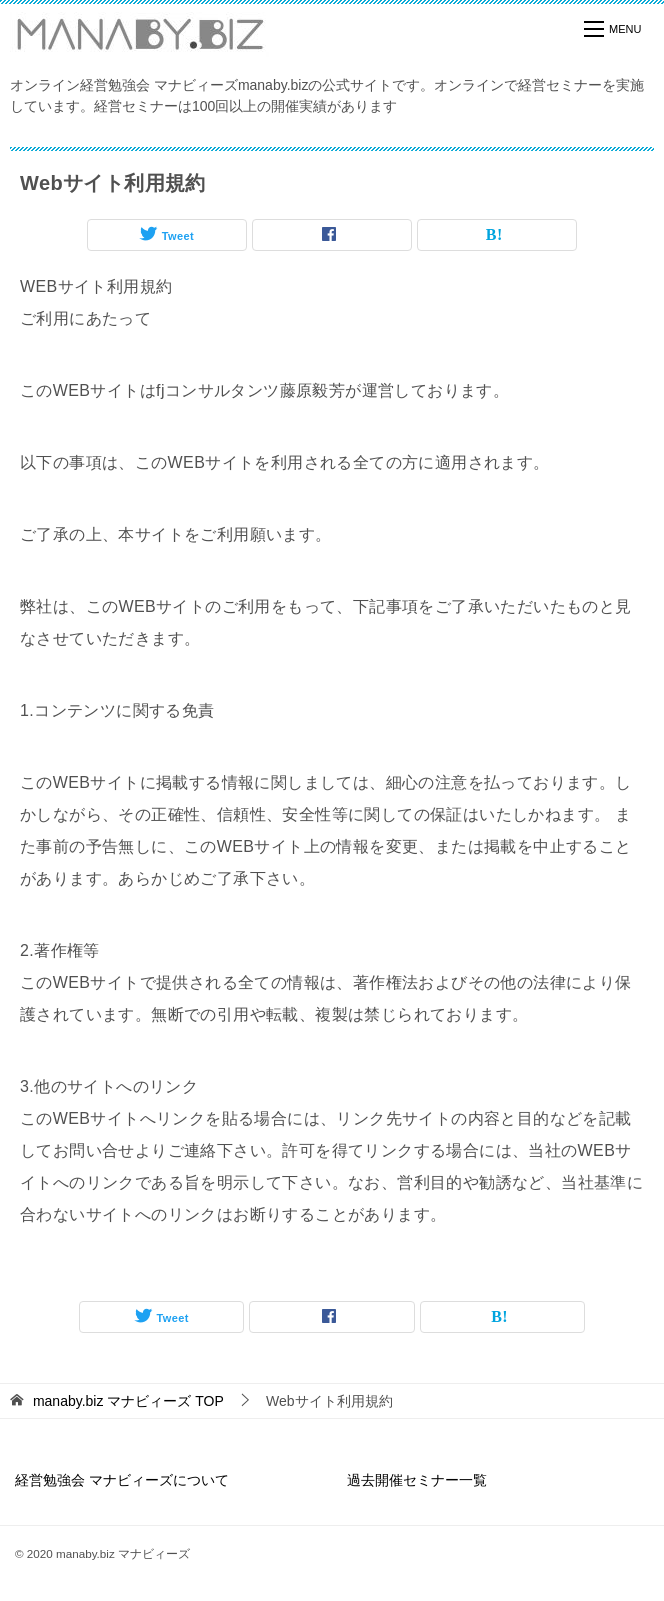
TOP (128, 1401)
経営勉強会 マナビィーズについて (122, 1480)
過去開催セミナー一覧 (417, 1480)
